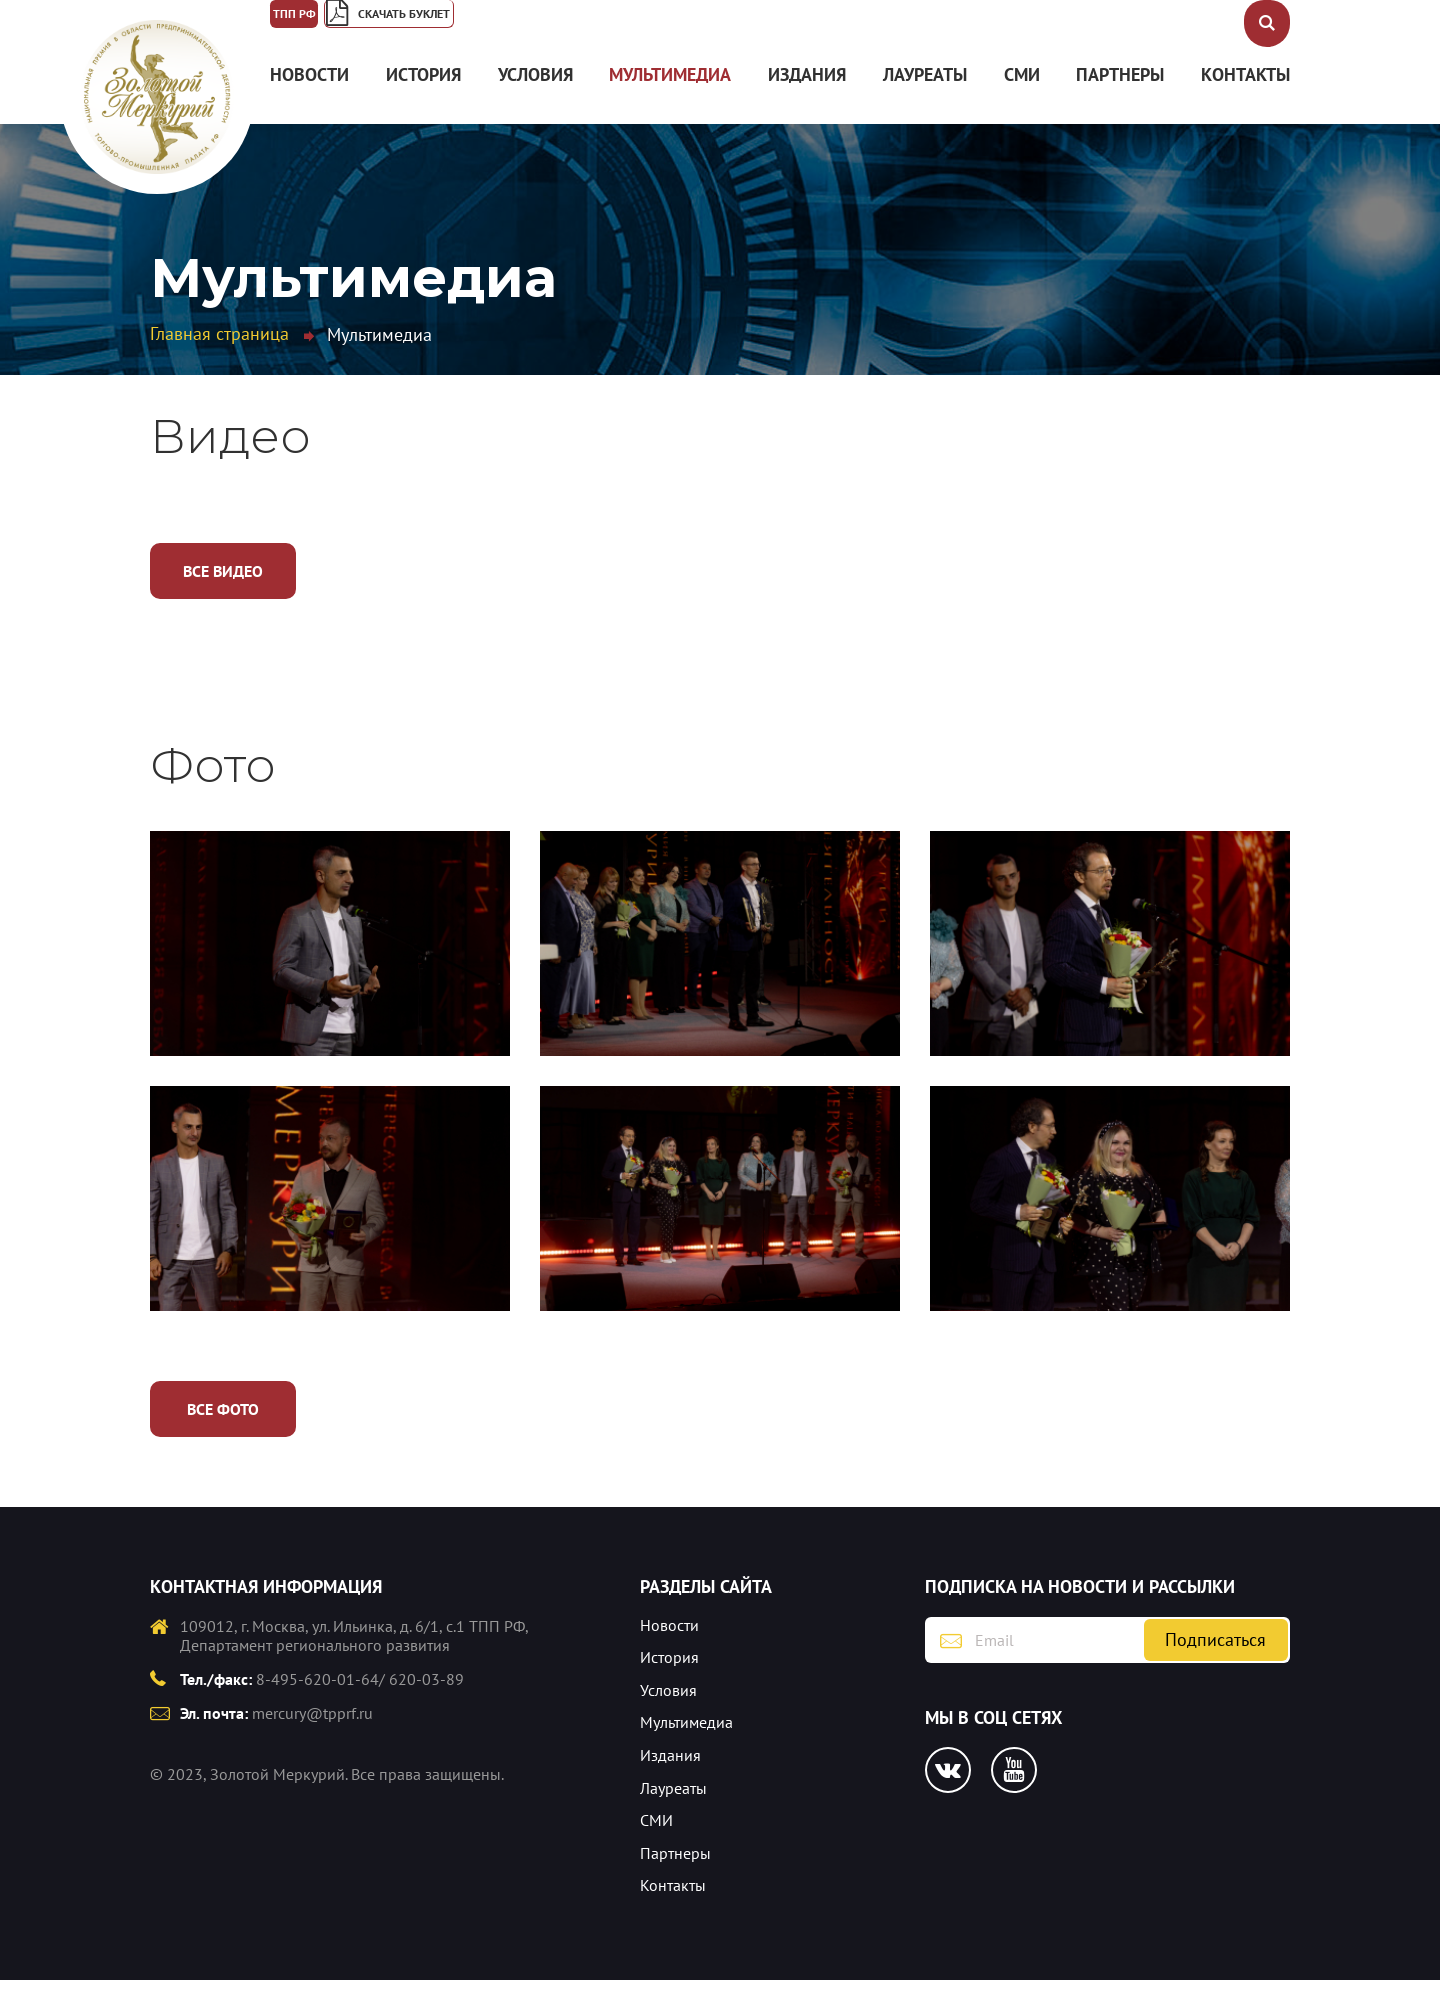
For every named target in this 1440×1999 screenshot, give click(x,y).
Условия (535, 93)
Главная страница (219, 352)
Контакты (1245, 93)
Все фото (223, 1428)
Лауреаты (925, 93)
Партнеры (1120, 93)
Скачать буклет (517, 25)
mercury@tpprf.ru (312, 1732)
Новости (309, 93)
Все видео (223, 590)
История (423, 93)
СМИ (1022, 93)
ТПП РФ (317, 25)
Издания (807, 93)
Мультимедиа (670, 93)
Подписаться (1215, 1658)
